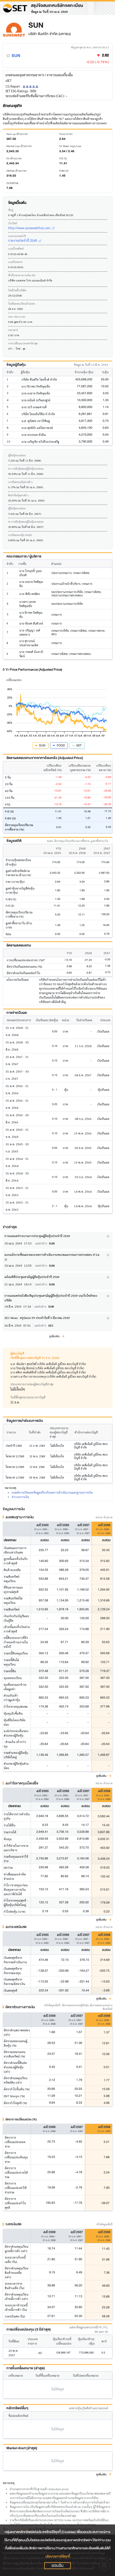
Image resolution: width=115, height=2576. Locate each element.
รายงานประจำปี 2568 (24, 240)
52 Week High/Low (70, 146)
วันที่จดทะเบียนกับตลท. (22, 303)
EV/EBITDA (12, 183)
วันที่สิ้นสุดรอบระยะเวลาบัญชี (27, 1397)
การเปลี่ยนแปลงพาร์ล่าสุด (23, 343)
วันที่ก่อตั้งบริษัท (17, 290)
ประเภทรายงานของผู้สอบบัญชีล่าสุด (32, 1384)
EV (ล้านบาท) (13, 158)
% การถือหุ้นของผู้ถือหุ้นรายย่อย (26, 468)
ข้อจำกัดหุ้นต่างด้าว (18, 495)
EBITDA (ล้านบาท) (16, 170)
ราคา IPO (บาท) (16, 316)
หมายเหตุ (9, 2483)
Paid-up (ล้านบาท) (17, 133)
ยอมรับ (57, 2565)
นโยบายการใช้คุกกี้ (57, 2556)
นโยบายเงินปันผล (17, 980)
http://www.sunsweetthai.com (31, 228)
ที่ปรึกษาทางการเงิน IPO (21, 275)
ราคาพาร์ (13, 330)
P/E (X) (63, 158)
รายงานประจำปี (17, 236)
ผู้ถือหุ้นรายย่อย (17, 455)
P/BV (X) (63, 170)
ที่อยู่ (10, 209)
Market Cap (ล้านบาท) (19, 146)
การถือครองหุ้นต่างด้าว (20, 481)
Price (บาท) (65, 133)
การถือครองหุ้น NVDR (20, 535)
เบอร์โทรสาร (15, 261)
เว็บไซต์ (12, 223)
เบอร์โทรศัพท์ (16, 248)
